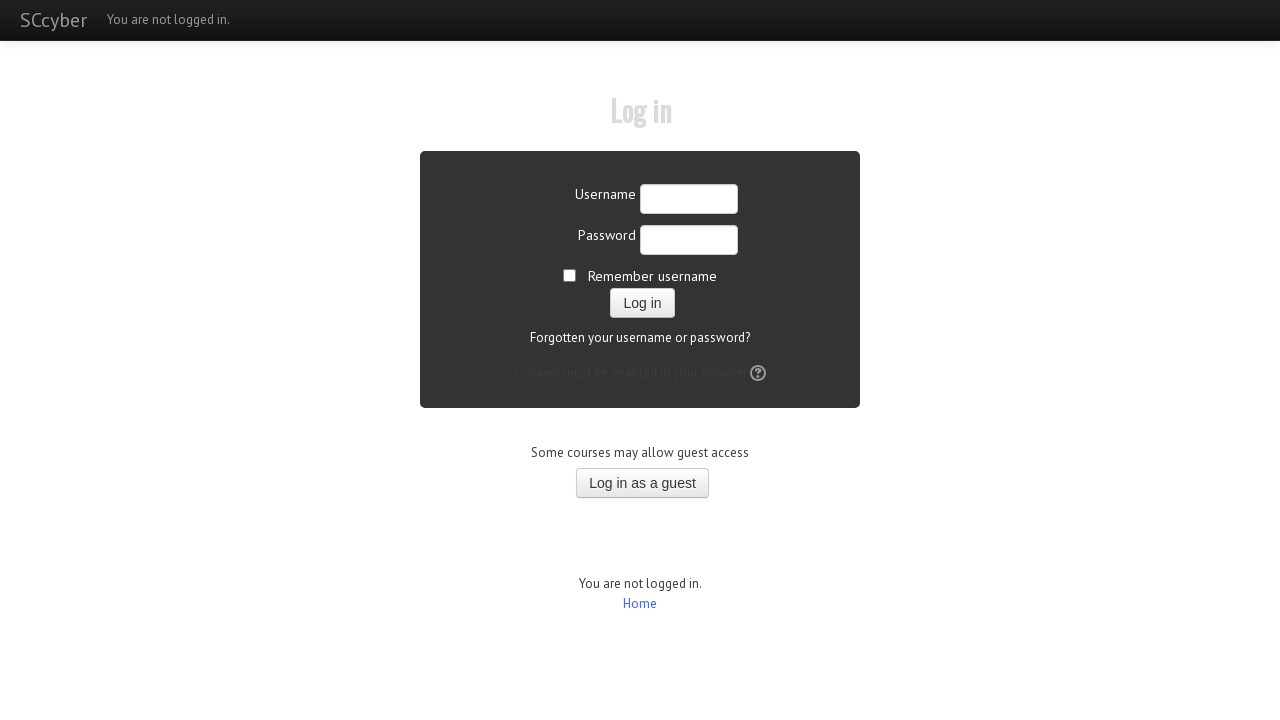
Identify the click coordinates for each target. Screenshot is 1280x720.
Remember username (652, 276)
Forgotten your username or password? (640, 337)
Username (605, 194)
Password (607, 235)
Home (640, 603)
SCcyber (53, 20)
